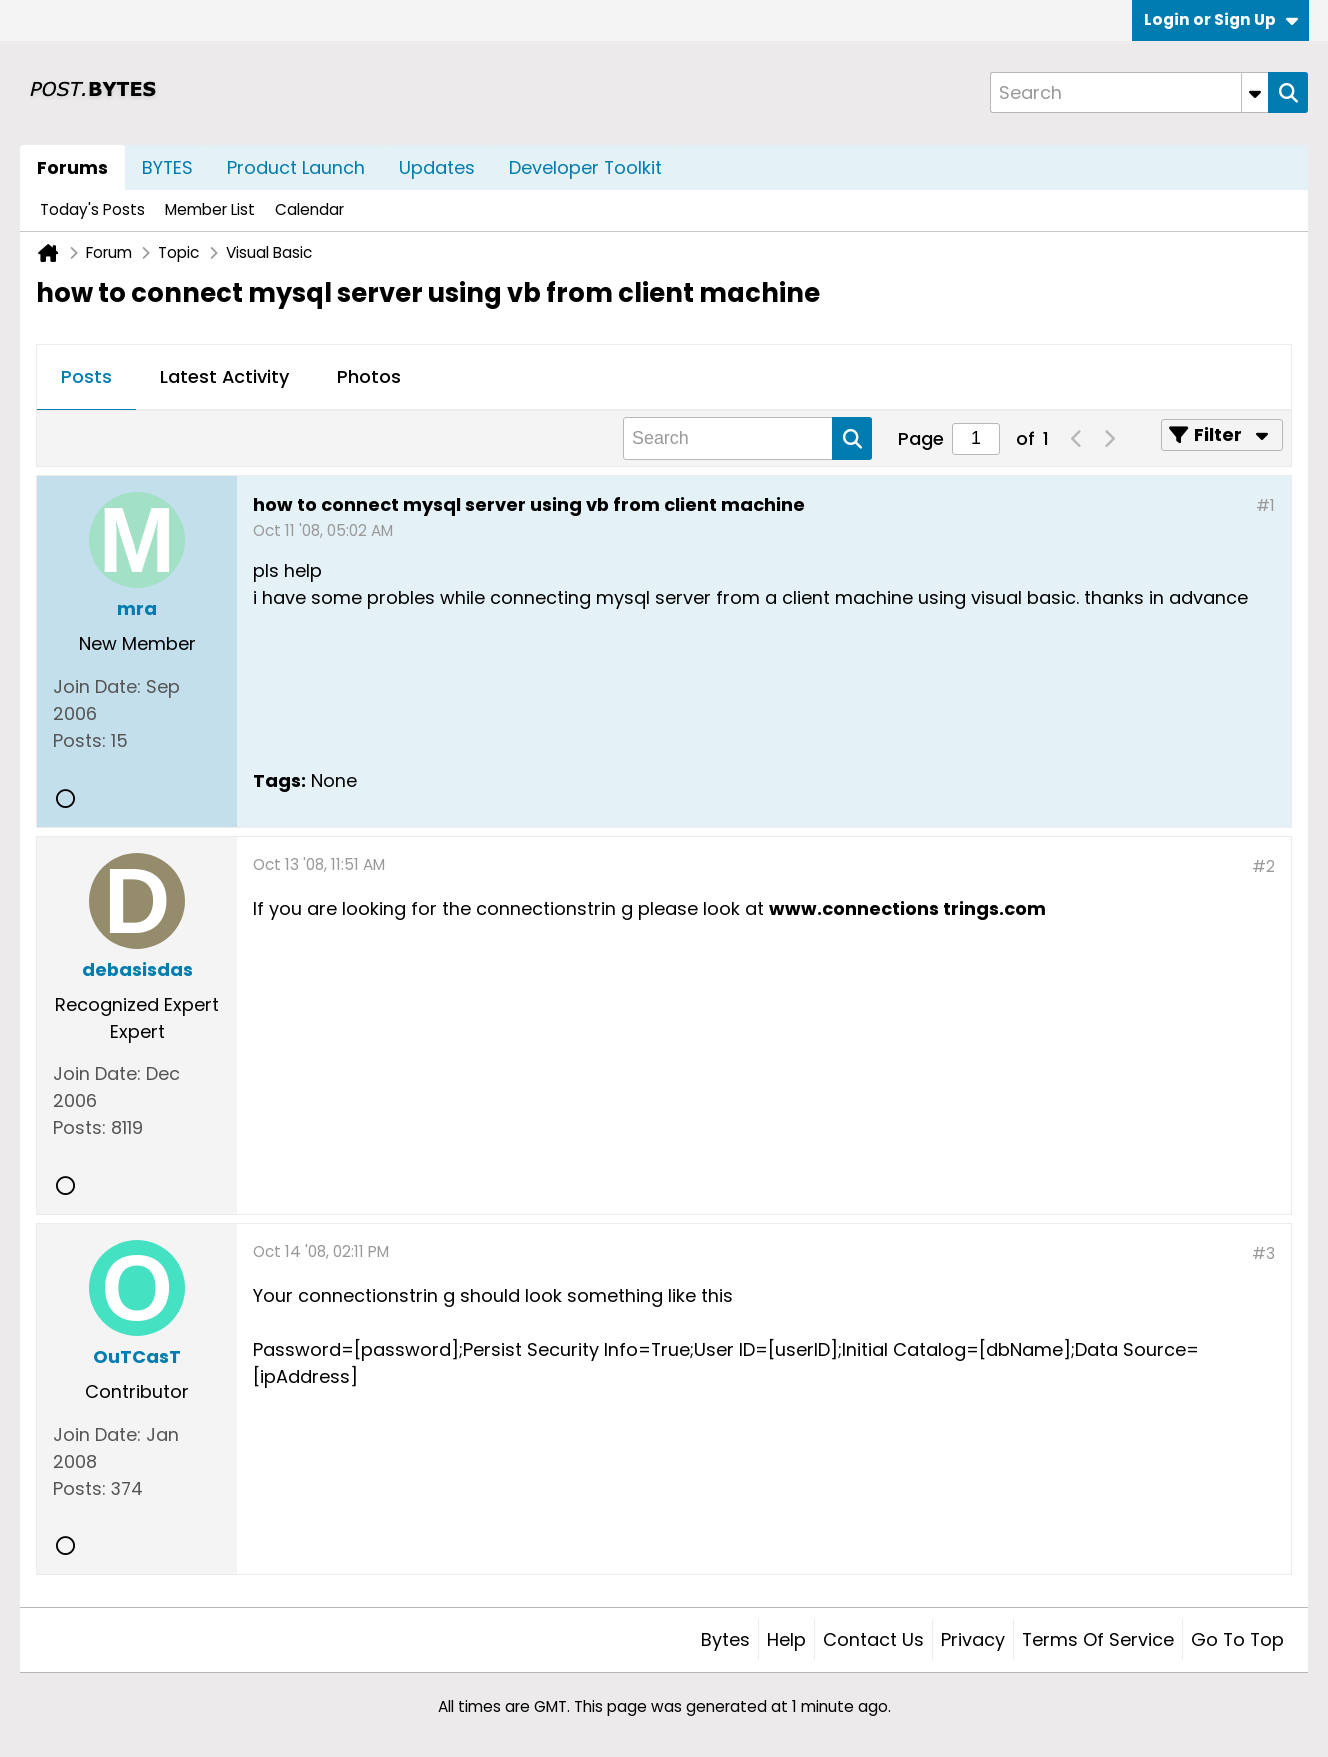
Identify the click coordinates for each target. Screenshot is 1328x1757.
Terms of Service (1098, 1639)
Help (786, 1639)
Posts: (79, 740)
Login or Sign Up (1221, 19)
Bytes (725, 1639)
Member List (210, 209)
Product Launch (296, 167)
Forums (72, 167)
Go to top (1237, 1639)
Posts (86, 376)
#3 (1263, 1253)
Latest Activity (224, 376)
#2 (1263, 866)
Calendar (309, 209)
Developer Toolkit (585, 167)
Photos (369, 376)
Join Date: (97, 686)
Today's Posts (92, 209)
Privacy (973, 1639)
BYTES (167, 167)
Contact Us (873, 1639)
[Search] (1129, 92)
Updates (437, 167)
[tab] (86, 378)
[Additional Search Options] (1255, 92)
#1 (1265, 505)
